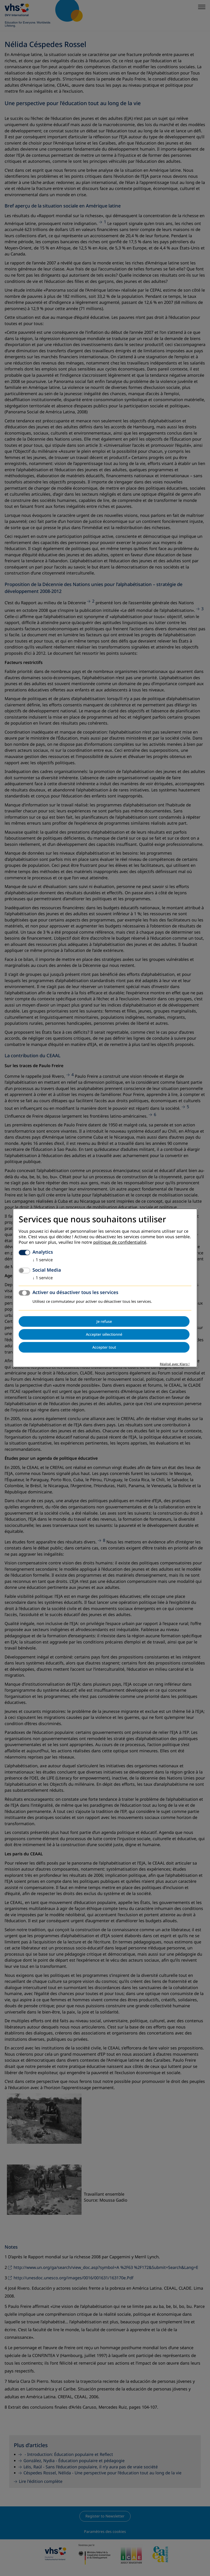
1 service (42, 1260)
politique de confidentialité (119, 1243)
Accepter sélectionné (104, 1334)
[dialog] (105, 1288)
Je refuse (104, 1321)
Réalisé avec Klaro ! (175, 1364)
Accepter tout (104, 1347)
